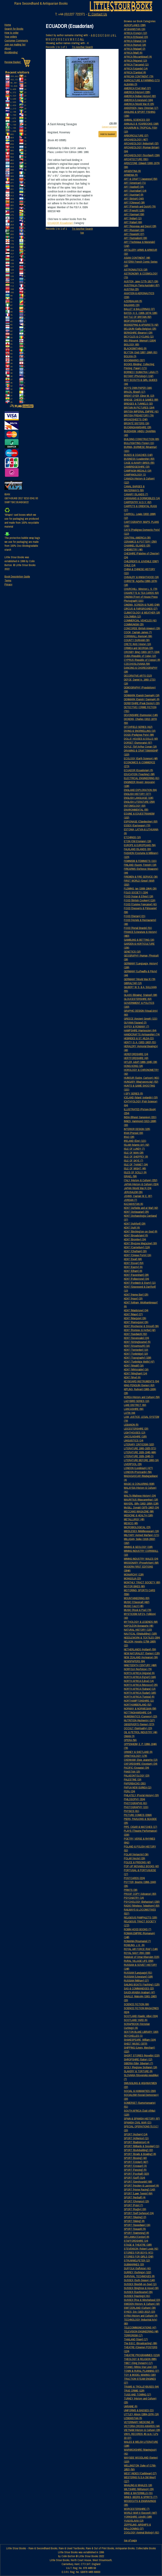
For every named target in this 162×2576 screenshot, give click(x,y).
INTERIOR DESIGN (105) (137, 1129)
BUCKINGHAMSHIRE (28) (137, 427)
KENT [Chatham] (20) (135, 1251)
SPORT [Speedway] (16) (137, 2225)
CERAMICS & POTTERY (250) (140, 542)
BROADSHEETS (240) (136, 419)
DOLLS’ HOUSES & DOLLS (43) (141, 739)
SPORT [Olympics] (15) (136, 2201)
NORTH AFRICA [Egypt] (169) (140, 1677)
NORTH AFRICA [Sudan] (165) (140, 1693)
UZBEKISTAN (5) (133, 2418)
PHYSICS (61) (131, 1811)
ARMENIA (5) (131, 175)
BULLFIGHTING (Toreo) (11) (139, 443)
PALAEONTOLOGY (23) (136, 1775)
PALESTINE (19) (132, 1779)
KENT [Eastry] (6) (133, 1267)
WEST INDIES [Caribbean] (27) (140, 2473)
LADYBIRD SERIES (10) (136, 1401)
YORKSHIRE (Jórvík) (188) (138, 2517)
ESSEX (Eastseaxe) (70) (137, 825)
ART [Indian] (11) (133, 218)
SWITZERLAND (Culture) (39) (140, 2308)
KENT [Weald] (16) (134, 1365)
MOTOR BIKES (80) (134, 1586)
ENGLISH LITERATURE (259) (139, 802)
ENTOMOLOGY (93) (134, 806)
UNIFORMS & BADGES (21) (139, 2410)
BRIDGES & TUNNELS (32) (138, 404)
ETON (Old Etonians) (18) (137, 841)
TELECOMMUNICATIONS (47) (140, 2327)
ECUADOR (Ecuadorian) (61, 223)
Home (7, 25)
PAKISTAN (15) (132, 1772)
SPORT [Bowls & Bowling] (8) (140, 2154)
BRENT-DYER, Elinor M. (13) (139, 396)
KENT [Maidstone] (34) (136, 1310)
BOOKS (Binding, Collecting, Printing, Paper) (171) (139, 366)
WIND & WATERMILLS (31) (138, 2493)
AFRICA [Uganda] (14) (136, 68)
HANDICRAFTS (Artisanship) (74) (142, 1034)
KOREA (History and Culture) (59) (142, 1397)
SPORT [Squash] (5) (135, 2229)
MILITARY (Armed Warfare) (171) (141, 1535)
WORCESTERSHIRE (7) (136, 2509)
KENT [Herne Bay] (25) (136, 1295)
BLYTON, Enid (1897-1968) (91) (140, 352)
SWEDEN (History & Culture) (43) (142, 2304)
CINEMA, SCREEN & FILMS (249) (142, 605)
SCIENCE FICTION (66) (136, 2004)
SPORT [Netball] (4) (134, 2197)
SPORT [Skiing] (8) (134, 2221)
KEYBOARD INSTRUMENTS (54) (141, 1381)
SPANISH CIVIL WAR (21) (137, 2122)
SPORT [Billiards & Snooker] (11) (141, 2146)
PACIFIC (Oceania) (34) (136, 1768)
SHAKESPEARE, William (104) (140, 2040)
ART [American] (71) (135, 183)
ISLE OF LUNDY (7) (134, 1149)
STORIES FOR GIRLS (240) (138, 2256)
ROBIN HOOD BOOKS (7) (137, 1929)
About (7, 48)
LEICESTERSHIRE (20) (136, 1429)
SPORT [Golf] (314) (134, 2178)
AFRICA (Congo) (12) (135, 33)
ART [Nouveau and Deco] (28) (140, 226)
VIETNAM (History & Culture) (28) (142, 2430)
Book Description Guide (17, 576)
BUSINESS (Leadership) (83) (139, 459)
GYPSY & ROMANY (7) (136, 1026)
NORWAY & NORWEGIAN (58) (140, 1708)
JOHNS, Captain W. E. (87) (138, 1196)
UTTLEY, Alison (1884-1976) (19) (141, 2414)
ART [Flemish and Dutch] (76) (140, 206)
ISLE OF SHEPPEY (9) (136, 1157)
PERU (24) (129, 1791)
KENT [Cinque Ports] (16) (137, 1255)
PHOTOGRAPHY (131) (136, 1807)
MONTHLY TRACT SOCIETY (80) (142, 1582)
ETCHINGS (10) (132, 837)
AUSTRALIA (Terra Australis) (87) (141, 285)
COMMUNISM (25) (134, 624)
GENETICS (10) (132, 952)
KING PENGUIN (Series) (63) (139, 1385)
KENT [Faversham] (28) (136, 1275)
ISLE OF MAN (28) (134, 1153)
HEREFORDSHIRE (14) (136, 1054)
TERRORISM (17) (133, 2335)
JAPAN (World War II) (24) (137, 1188)
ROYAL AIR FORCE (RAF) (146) (141, 1949)
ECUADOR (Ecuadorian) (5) (138, 770)
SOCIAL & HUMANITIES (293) (140, 2091)
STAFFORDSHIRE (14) (136, 2241)
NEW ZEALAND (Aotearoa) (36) (141, 1657)
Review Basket (12, 62)
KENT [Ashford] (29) (134, 1224)
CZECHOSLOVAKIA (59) (137, 664)
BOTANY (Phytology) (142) (138, 376)
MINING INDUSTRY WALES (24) (141, 1559)
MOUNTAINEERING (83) (136, 1598)
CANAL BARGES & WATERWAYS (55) (134, 488)
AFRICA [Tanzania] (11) (136, 64)
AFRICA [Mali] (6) (133, 53)
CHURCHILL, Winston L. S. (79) (140, 589)
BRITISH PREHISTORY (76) (139, 415)
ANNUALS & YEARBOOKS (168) (141, 124)
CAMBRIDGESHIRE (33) (137, 467)
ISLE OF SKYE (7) (133, 1160)
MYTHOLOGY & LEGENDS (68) (141, 1622)
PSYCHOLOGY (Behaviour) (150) (142, 1902)
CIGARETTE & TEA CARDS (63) (141, 593)
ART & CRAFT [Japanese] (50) (140, 179)
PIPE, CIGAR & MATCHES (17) (140, 1827)
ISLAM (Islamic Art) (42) (136, 1145)
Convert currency (109, 126)
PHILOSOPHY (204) (134, 1799)
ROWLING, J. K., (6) (134, 1945)
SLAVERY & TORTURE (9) (138, 2071)
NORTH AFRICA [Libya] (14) (139, 1681)
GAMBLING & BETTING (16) (139, 940)
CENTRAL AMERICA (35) (137, 538)
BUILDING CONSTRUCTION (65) (141, 439)
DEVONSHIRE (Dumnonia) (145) (141, 715)
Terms (7, 580)
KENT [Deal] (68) (133, 1259)
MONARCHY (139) (134, 1574)
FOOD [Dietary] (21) (134, 916)
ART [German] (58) (134, 214)
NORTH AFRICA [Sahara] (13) (140, 1689)
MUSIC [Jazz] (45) (134, 1606)
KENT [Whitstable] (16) (136, 1369)
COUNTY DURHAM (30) (137, 640)
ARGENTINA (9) (132, 171)
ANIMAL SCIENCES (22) (137, 120)
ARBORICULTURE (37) (136, 135)
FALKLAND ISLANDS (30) (137, 849)
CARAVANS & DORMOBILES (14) (142, 498)
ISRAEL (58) (130, 1176)
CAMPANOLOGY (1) (135, 474)
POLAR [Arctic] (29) (134, 1858)
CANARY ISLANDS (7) (136, 494)
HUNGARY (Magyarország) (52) (141, 1082)
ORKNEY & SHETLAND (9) (138, 1752)
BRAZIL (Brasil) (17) (134, 392)
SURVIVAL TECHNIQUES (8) (139, 2276)
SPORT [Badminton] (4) (136, 2142)
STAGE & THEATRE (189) (138, 2245)
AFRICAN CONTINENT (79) (138, 76)
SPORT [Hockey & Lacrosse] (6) (141, 2185)
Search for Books (13, 29)
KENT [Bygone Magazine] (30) (140, 1243)
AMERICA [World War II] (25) (139, 104)
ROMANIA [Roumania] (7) (137, 1941)
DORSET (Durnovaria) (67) (138, 743)
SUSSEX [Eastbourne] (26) (138, 2292)
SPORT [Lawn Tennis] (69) (138, 2193)
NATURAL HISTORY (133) (138, 1630)
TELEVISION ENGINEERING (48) (141, 2331)
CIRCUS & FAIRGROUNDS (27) (141, 609)
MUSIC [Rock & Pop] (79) (137, 1610)
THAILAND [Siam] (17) (136, 2339)
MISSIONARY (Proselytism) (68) (141, 1563)
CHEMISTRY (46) (133, 549)
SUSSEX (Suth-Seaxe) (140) (139, 2280)
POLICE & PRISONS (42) (137, 1862)
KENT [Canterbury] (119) (137, 1247)
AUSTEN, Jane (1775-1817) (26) (141, 281)
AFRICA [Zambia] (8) (135, 72)
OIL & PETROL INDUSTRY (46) (140, 1732)
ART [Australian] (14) (135, 191)
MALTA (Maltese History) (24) (140, 1496)
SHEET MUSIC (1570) (135, 2044)
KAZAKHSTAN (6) (133, 1204)
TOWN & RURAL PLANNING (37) (141, 2371)
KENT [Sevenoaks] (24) (136, 1338)
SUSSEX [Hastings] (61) (137, 2296)
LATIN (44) (129, 1413)
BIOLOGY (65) (131, 344)
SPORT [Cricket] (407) (136, 2162)
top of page (130, 2540)
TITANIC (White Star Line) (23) (140, 2367)
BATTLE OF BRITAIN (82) (137, 317)
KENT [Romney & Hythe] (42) (140, 1330)
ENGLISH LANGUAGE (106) (138, 798)
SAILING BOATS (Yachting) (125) (142, 1984)
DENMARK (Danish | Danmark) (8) (141, 699)
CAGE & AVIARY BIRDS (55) (139, 463)
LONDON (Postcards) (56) (138, 1472)
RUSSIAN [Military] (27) (136, 1980)
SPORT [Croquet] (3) (135, 2166)
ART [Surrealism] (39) (135, 238)
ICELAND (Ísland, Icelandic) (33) (141, 1097)
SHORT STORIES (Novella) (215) (142, 2055)
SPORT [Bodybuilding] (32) (138, 2150)
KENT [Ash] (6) (132, 1227)
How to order (11, 33)
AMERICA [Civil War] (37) (137, 88)
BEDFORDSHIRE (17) (135, 321)
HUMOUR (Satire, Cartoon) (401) (141, 1078)
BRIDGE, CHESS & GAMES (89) (141, 400)
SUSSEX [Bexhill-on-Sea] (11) (140, 2284)
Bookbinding (11, 52)
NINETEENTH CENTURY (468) (140, 1665)
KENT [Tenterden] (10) (136, 1350)
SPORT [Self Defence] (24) (139, 2213)
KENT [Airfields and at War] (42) (141, 1208)
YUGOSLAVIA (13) (134, 2521)
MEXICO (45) (131, 1523)
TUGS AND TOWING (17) (137, 2394)
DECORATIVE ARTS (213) (138, 676)
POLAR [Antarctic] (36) (136, 1854)
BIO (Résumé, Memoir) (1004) (140, 340)
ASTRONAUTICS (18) (135, 269)
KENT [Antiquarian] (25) (136, 1212)
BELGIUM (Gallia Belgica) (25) (140, 329)
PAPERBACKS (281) (135, 1783)
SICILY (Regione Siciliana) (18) (140, 2067)
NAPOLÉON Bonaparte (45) (138, 1626)
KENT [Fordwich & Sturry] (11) (140, 1283)
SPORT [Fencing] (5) (135, 2170)
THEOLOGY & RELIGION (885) (140, 2359)
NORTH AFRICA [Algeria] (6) (139, 1673)
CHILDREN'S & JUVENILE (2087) (141, 561)
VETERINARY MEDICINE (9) (139, 2422)
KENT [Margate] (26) (135, 1318)
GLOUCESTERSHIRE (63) (138, 999)
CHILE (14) (129, 565)
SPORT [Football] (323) (136, 2174)
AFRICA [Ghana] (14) (135, 41)
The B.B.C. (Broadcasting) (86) (140, 2343)
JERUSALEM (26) (133, 1192)
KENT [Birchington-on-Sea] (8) (140, 1231)
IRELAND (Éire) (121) (135, 1141)
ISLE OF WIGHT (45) (135, 1168)
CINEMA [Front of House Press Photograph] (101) (141, 599)
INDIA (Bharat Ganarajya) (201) (140, 1117)
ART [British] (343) (134, 199)
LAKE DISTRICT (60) (135, 1405)
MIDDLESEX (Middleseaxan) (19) (141, 1531)
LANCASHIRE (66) (134, 1409)
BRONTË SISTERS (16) (136, 423)
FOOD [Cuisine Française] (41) (140, 904)
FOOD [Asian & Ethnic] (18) (138, 896)
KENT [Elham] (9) (133, 1271)
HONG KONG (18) (133, 1066)
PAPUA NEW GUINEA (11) (137, 1787)
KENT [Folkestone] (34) (136, 1279)
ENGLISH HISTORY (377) (137, 794)
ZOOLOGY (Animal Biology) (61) (141, 2532)
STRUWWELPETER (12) (137, 2260)
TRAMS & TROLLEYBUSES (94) (141, 2387)
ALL (82, 39)
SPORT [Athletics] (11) (136, 2138)
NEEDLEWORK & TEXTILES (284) (142, 1638)
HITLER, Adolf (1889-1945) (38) (140, 1062)
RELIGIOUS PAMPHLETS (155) (140, 1917)
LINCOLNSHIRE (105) (135, 1436)
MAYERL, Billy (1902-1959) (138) (141, 1503)
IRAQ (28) (129, 1137)
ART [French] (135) (134, 210)
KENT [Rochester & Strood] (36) (141, 1326)
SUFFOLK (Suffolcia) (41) (137, 2268)
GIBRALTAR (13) (133, 983)
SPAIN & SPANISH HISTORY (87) (142, 2118)
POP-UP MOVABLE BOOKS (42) (141, 1866)
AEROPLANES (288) (135, 25)
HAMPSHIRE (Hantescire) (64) (140, 1030)
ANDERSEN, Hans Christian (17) (141, 108)
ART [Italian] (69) (133, 222)
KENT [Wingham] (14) (135, 1373)
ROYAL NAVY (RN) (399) (137, 1953)
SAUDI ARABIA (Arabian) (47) (139, 1992)
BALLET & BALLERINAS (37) (139, 309)
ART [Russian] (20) (134, 230)
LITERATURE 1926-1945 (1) (139, 1456)
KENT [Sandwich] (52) (135, 1334)
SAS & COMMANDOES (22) (139, 1988)
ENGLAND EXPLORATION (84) (140, 790)
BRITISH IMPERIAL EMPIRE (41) (141, 411)
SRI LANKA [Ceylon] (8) (136, 2237)
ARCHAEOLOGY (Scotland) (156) (142, 155)
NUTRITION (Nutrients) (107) (139, 1720)
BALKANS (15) (132, 305)
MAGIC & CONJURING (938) (139, 1484)
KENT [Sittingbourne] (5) (137, 1342)
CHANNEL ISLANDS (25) (137, 545)
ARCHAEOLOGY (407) (136, 139)
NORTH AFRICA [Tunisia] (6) (139, 1697)
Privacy (8, 584)
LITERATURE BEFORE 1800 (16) (141, 1460)
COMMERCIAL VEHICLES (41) (140, 620)
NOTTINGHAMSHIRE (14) (137, 1712)
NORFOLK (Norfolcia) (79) (138, 1669)
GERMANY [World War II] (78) (139, 979)
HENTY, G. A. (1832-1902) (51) (140, 1042)
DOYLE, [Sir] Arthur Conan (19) (140, 747)
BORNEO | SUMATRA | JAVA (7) (141, 372)
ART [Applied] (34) (134, 187)
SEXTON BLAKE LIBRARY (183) (141, 2032)
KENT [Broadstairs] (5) (136, 1235)
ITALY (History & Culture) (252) (140, 1180)
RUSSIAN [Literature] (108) (138, 1977)
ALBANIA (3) (130, 84)
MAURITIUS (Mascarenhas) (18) (141, 1500)
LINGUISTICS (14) (133, 1440)
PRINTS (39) (130, 1890)
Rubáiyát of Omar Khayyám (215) (141, 1957)
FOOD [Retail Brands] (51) (138, 928)
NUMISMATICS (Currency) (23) (140, 1716)
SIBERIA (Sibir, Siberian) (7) (138, 2063)
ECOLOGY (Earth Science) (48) (141, 758)
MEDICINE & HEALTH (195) (138, 1515)
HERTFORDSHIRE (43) (136, 1058)
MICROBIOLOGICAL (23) (137, 1527)
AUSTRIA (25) (131, 289)
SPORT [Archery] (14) (135, 2134)
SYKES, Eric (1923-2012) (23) (139, 2312)
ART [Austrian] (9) (133, 195)
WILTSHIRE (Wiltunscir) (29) (139, 2489)
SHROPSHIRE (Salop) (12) (138, 2059)
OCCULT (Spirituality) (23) (138, 1728)
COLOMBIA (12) (132, 616)
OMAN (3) (129, 1736)
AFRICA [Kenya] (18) (135, 45)
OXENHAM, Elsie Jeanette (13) (141, 1760)
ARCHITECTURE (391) (136, 159)
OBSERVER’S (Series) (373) (139, 1724)
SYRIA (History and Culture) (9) (141, 2316)
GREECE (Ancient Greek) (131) (140, 1019)
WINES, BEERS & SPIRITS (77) (140, 2497)
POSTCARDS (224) (134, 1878)
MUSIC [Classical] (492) (136, 1602)
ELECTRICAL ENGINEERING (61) (141, 778)
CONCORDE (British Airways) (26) (142, 628)
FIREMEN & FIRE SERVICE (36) (141, 877)
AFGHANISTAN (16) (134, 29)
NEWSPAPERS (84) (134, 1661)
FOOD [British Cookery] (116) (139, 900)
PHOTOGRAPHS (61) (135, 1803)
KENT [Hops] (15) (133, 1298)
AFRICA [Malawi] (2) (134, 49)
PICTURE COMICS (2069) (138, 1815)
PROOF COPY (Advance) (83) (140, 1894)
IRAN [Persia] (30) (133, 1133)
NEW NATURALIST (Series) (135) (142, 1653)
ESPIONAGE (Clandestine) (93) (141, 821)
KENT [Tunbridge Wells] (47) (139, 1362)
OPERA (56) (130, 1740)
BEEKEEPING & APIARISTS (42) (141, 325)
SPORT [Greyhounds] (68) (138, 2182)
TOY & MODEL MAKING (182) (140, 2375)
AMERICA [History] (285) (137, 92)
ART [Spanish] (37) (134, 234)
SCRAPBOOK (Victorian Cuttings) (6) (137, 2026)
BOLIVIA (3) (130, 356)
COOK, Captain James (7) (138, 632)
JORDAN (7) (130, 1200)
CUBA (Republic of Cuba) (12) (140, 656)
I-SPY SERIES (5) (133, 1093)
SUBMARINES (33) (134, 2264)
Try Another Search (82, 47)
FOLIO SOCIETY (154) (136, 892)
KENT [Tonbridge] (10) (136, 1354)
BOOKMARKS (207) (134, 360)
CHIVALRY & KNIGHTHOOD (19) (141, 577)
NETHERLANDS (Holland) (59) (140, 1649)
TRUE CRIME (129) (134, 2390)
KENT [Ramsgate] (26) (136, 1322)
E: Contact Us (97, 14)
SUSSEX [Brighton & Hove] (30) (141, 2288)
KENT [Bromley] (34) (135, 1239)
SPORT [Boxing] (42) (135, 2158)
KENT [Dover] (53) (134, 1263)
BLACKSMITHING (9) (135, 348)
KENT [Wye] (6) (132, 1377)
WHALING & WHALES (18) (138, 2485)
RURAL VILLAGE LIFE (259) (138, 1961)
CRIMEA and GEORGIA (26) (138, 648)
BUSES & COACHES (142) (138, 455)
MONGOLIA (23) (132, 1578)
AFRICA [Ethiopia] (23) (136, 37)
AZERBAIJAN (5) (133, 301)
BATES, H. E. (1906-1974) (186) (140, 313)
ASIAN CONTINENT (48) (137, 258)
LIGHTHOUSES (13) (134, 1432)
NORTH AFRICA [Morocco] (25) (141, 1685)
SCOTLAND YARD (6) (135, 2020)
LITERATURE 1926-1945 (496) (140, 1452)
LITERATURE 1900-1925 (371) (140, 1448)
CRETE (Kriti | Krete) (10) (137, 644)
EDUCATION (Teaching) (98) (139, 774)
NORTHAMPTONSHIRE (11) (139, 1701)
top (82, 233)
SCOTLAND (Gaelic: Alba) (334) (141, 2016)
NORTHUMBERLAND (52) (137, 1705)
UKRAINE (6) (130, 2406)
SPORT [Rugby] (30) (135, 2209)
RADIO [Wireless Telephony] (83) (141, 1906)
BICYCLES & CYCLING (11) (139, 337)
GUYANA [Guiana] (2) (135, 1022)
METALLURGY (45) (134, 1519)
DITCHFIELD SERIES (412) (138, 727)
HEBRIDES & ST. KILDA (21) (139, 1038)
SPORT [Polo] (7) (133, 2205)
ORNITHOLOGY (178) (135, 1756)
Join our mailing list (15, 44)
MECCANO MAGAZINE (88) (139, 1511)
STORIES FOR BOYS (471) (138, 2253)
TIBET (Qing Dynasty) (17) (138, 2363)
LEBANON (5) (131, 1425)
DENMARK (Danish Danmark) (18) (141, 695)
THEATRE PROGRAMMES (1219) (142, 2355)
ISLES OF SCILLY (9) (135, 1172)
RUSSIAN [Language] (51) (138, 1973)
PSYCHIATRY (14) (134, 1898)
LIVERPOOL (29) (133, 1464)
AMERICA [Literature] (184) (138, 100)
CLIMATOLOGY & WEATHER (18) (142, 612)
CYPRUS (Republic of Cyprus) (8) (142, 660)
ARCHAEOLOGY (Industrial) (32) (141, 143)
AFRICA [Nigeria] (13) (135, 61)
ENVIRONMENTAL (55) (136, 810)
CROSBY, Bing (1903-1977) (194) (141, 652)
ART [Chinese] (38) (134, 202)
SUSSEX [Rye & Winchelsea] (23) (142, 2300)
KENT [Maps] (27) (133, 1314)
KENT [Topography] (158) (137, 1358)
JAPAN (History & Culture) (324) (141, 1184)
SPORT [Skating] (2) (135, 2217)
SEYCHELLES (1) (133, 2036)
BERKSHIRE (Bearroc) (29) (138, 333)
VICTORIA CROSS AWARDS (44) (142, 2426)
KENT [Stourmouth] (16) (137, 1346)
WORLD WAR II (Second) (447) (140, 2513)
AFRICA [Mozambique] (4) (138, 57)
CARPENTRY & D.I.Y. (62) (137, 502)
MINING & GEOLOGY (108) (138, 1547)
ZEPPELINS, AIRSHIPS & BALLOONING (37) (137, 2526)
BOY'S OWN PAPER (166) (138, 388)
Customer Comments (16, 40)
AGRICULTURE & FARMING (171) (142, 80)
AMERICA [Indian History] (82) (140, 96)
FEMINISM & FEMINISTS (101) (140, 861)
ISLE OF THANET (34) (136, 1164)
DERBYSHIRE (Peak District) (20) (142, 703)
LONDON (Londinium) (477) (138, 1468)
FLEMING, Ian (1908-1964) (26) (140, 888)
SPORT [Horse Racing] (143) (139, 2189)
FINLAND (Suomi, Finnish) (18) (140, 865)
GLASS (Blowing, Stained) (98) (140, 995)
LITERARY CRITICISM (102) (139, 1444)
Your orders (10, 37)
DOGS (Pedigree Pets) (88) (139, 735)
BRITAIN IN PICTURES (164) (139, 407)
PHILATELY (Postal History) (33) (141, 1795)
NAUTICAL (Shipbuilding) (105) (140, 1634)
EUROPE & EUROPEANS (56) (140, 845)
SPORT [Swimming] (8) (136, 2233)
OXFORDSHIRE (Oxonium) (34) (140, 1764)
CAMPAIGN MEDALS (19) (137, 471)
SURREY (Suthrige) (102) (137, 2272)
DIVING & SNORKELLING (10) (140, 731)
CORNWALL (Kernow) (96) (138, 636)
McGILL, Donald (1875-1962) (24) (141, 1507)
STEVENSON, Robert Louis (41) (141, 2249)
